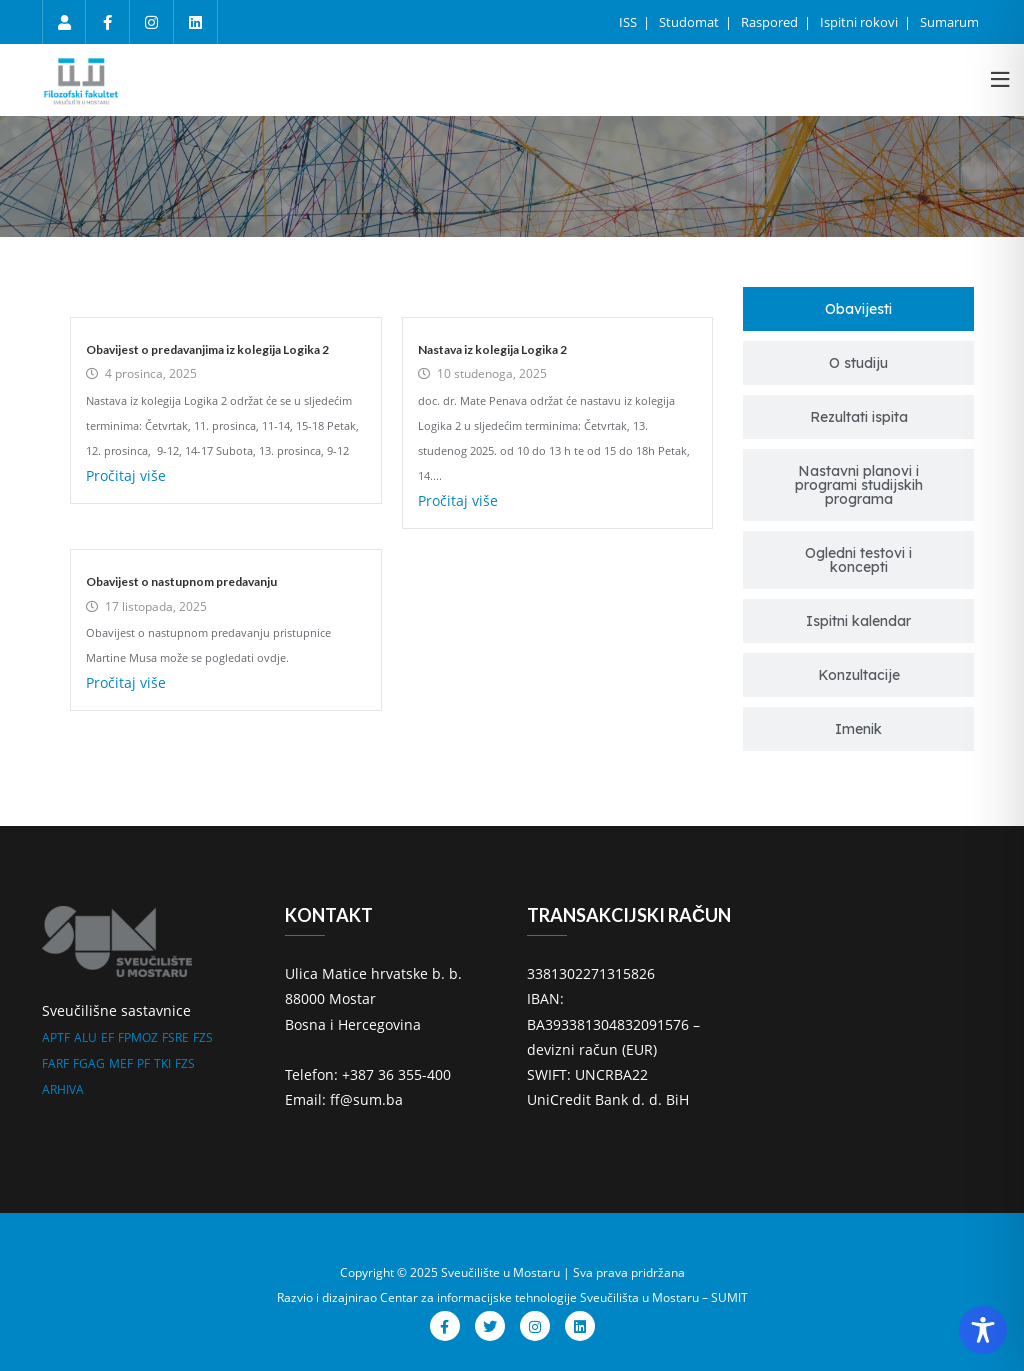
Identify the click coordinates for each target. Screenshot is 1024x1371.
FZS (203, 1037)
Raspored (771, 22)
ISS (629, 22)
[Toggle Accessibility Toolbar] (983, 1330)
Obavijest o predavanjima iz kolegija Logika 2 (207, 349)
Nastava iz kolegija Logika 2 (492, 349)
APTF (56, 1037)
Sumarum (949, 22)
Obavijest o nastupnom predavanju (181, 581)
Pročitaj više (126, 475)
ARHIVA (63, 1089)
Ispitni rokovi (860, 22)
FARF (55, 1063)
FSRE (175, 1037)
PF (143, 1063)
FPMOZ (138, 1037)
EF (107, 1037)
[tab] (858, 309)
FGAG (89, 1063)
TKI (162, 1063)
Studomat (690, 22)
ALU (85, 1037)
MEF (121, 1063)
